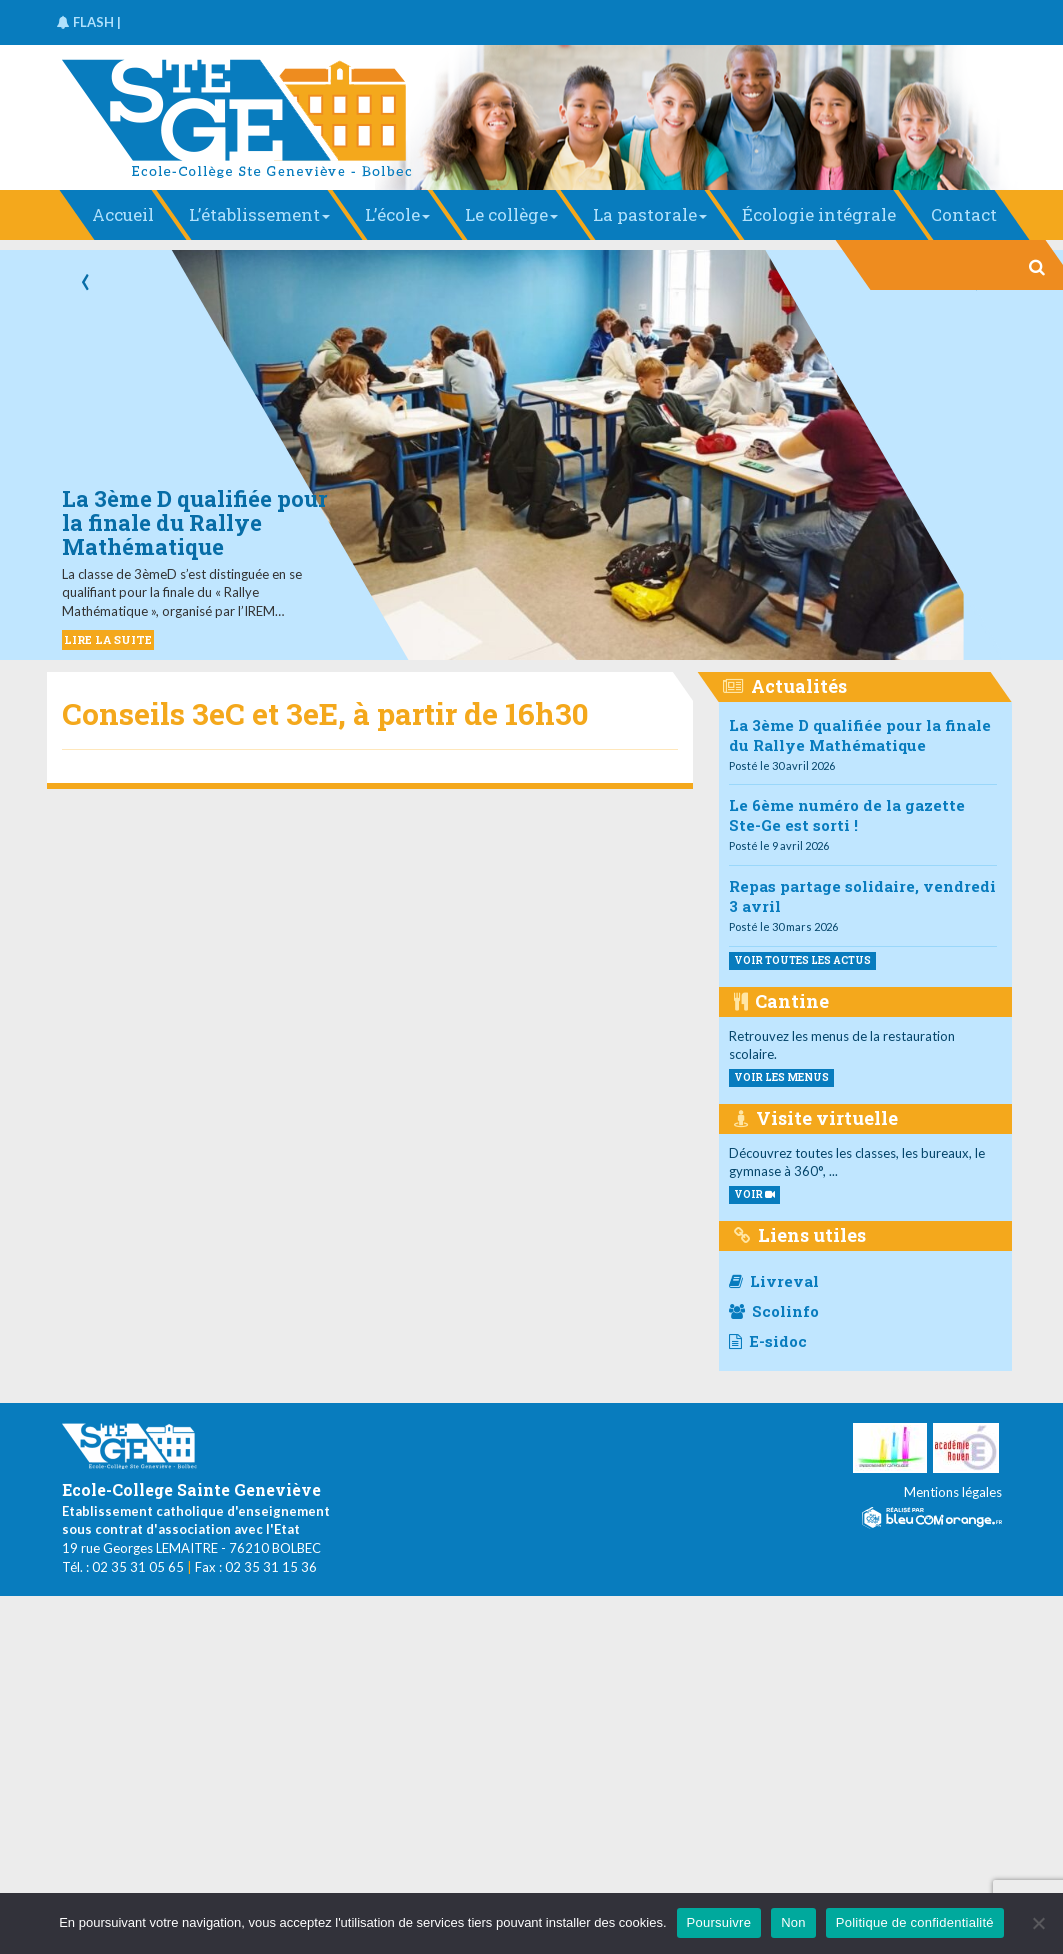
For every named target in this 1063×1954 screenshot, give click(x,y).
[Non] (1038, 1923)
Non (793, 1922)
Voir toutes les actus (802, 960)
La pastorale (650, 214)
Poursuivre (719, 1922)
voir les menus (781, 1077)
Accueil (123, 214)
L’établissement (259, 214)
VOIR (754, 1194)
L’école (397, 214)
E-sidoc (768, 1341)
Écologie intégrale (819, 214)
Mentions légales (953, 1492)
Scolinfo (774, 1311)
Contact (964, 214)
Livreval (774, 1281)
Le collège (511, 214)
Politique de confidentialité (915, 1922)
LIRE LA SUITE (108, 639)
